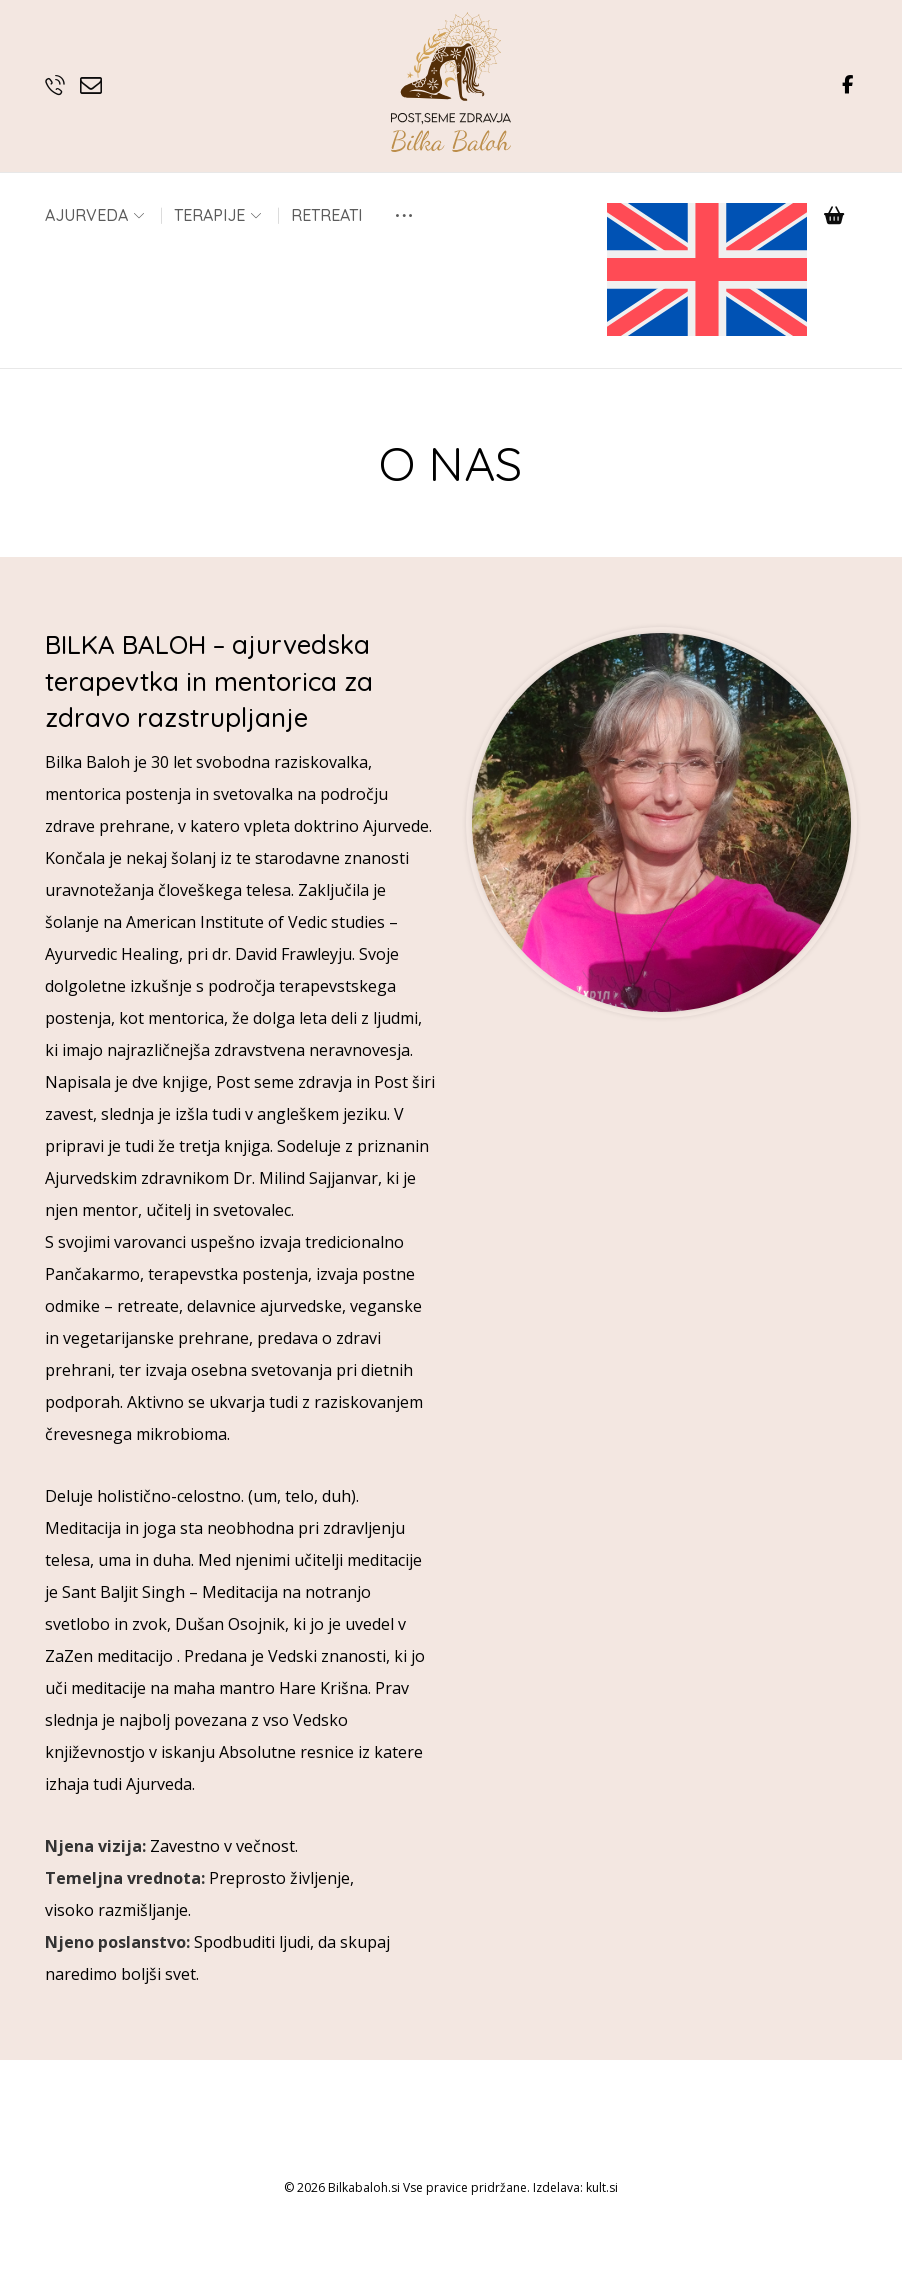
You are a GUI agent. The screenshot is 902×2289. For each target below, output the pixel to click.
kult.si (602, 2249)
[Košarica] (834, 214)
